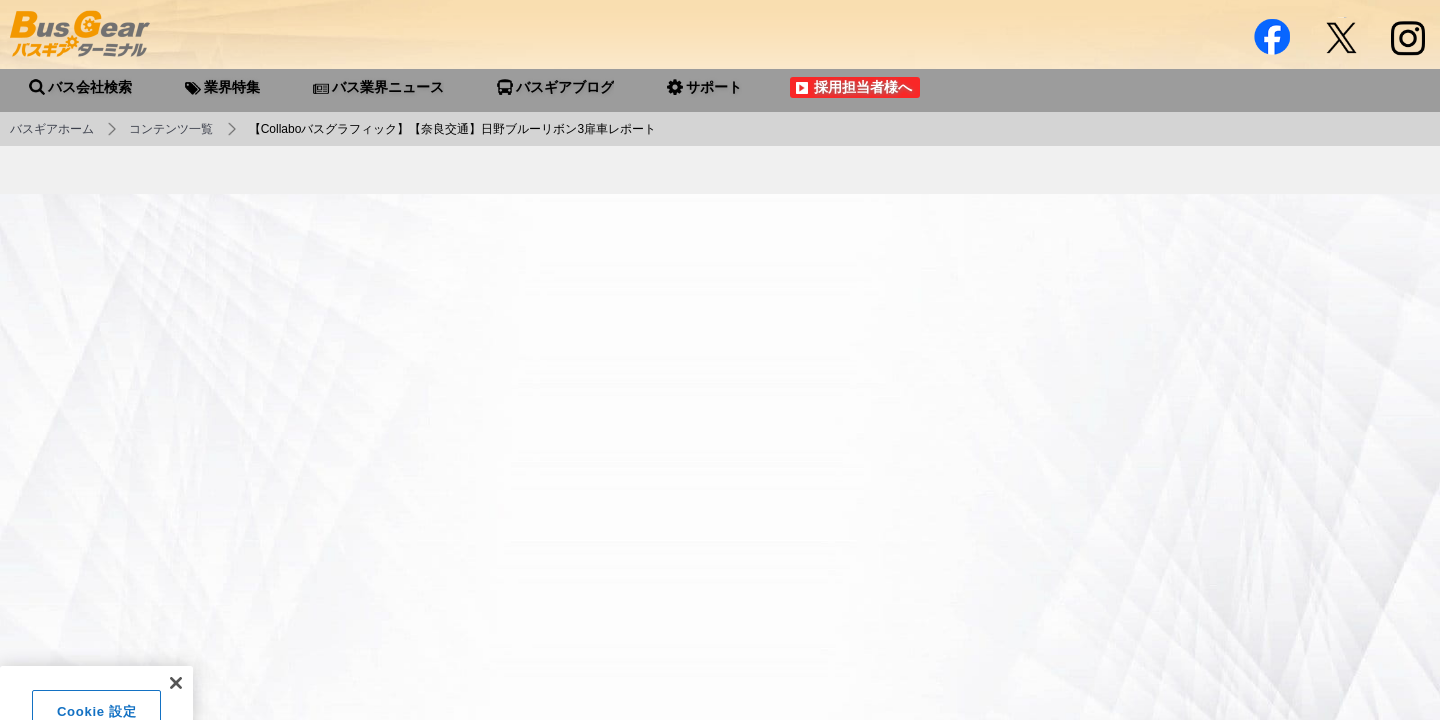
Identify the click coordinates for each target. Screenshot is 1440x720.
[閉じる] (176, 697)
